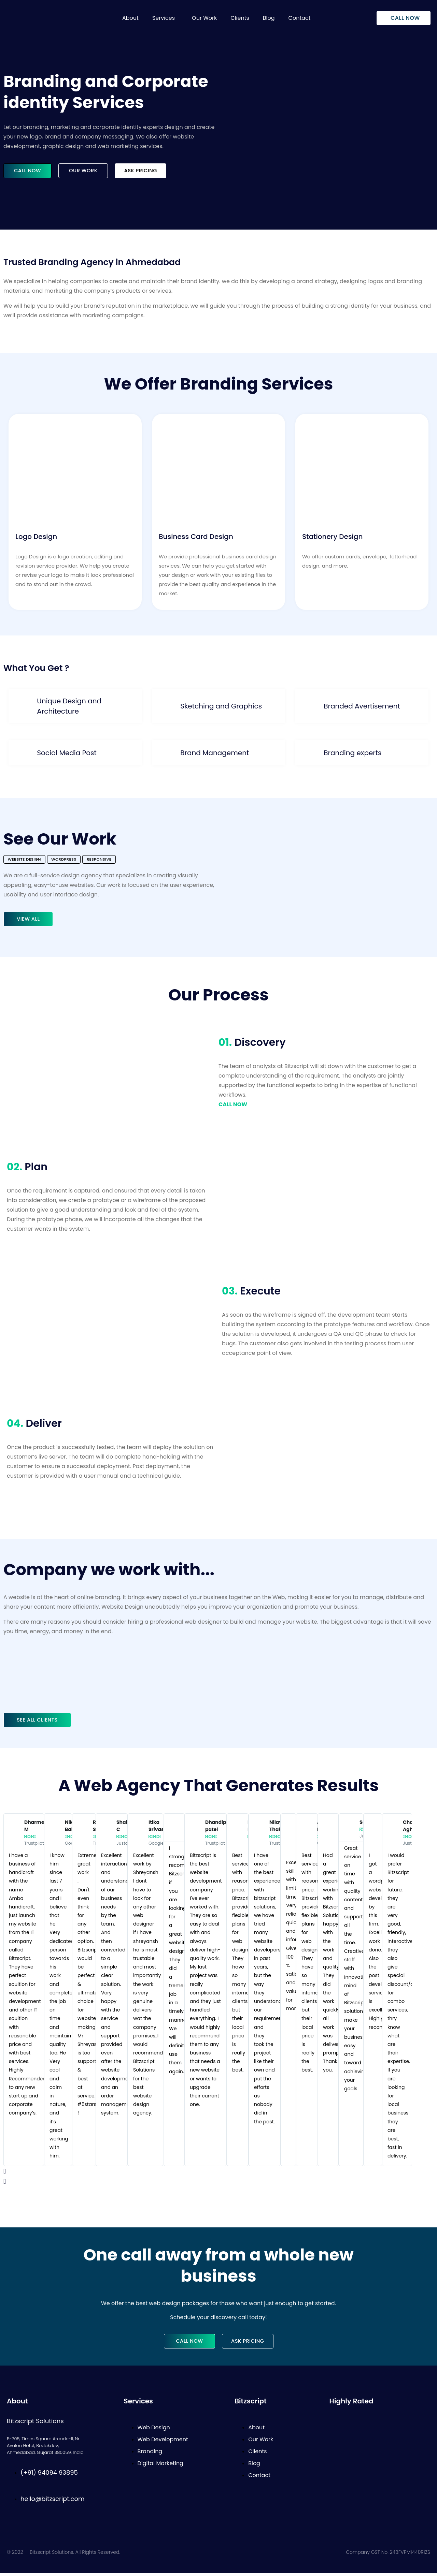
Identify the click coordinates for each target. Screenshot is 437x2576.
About (130, 18)
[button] (165, 18)
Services (163, 18)
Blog (269, 18)
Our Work (204, 18)
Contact (299, 18)
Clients (239, 18)
